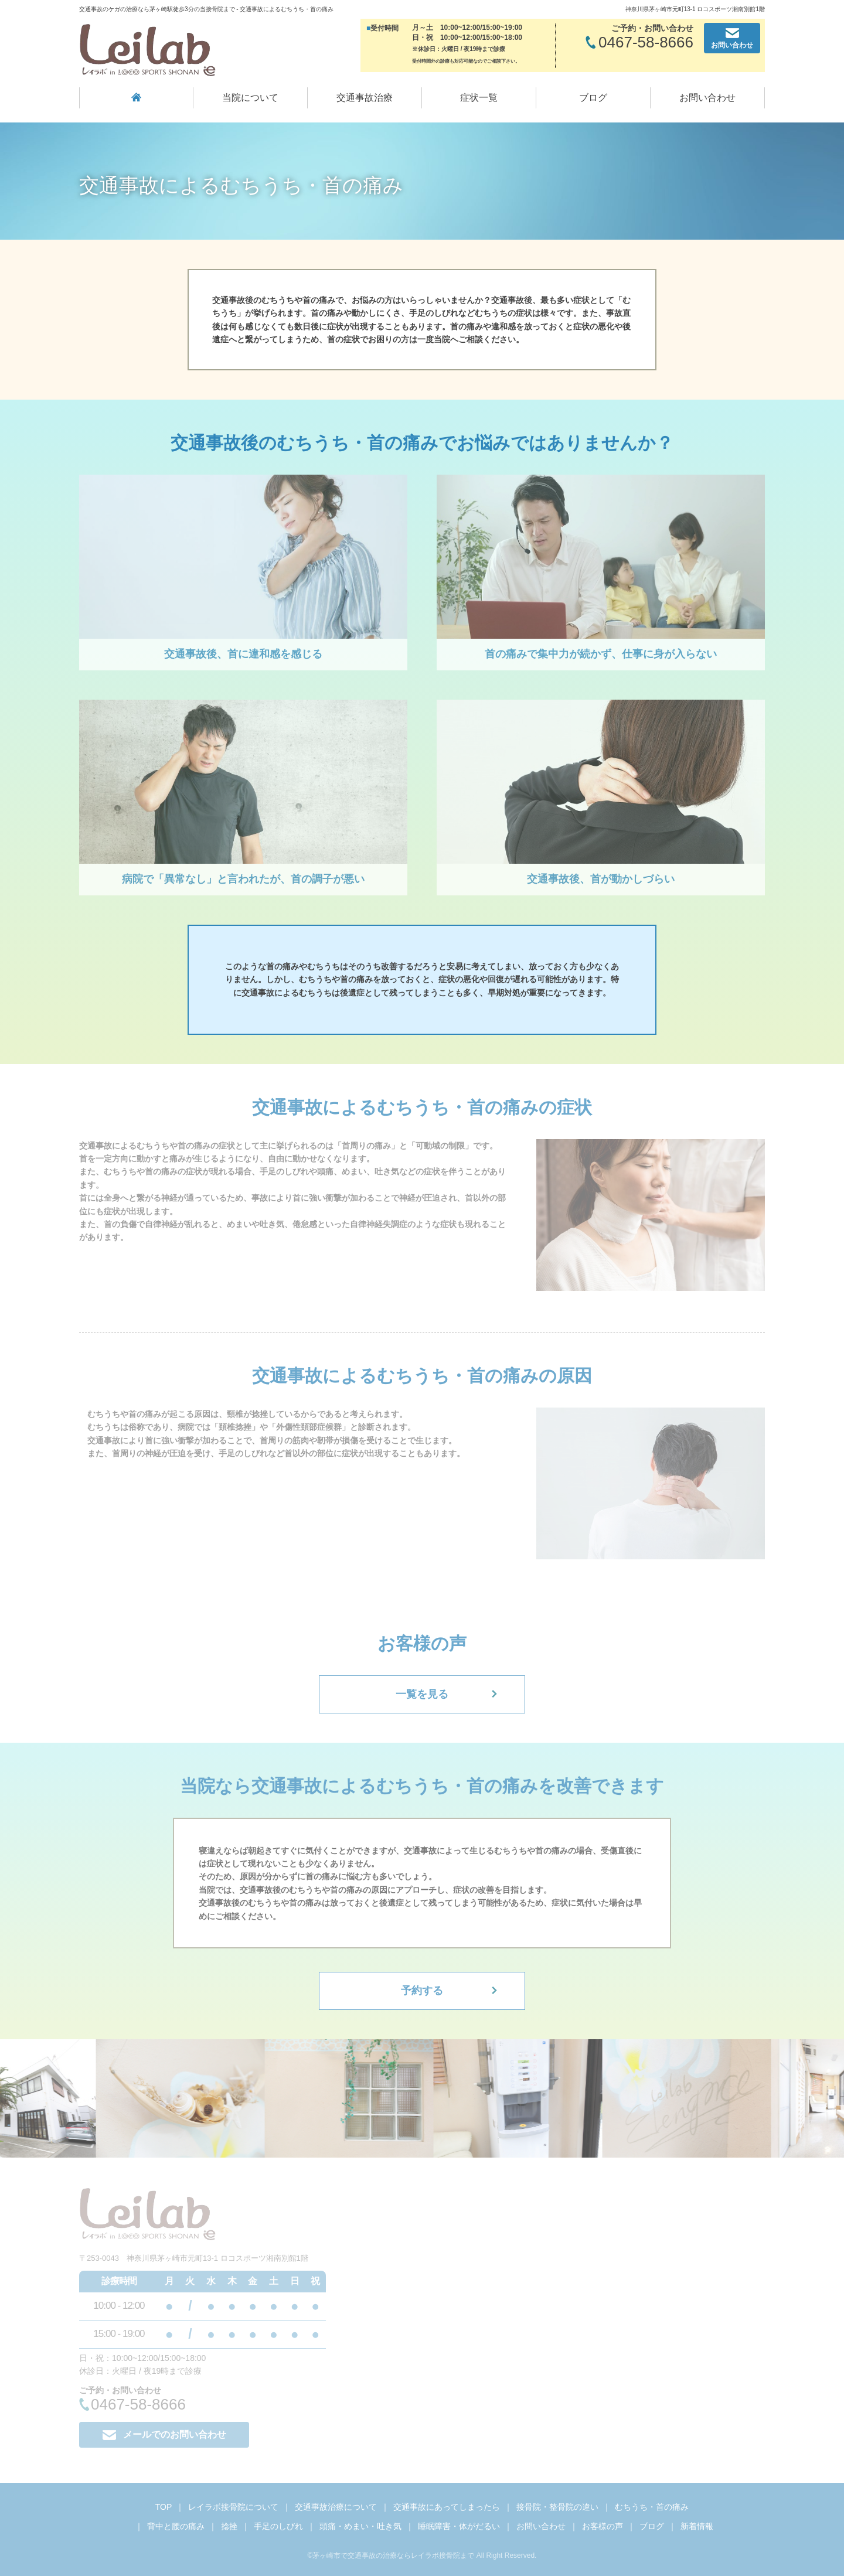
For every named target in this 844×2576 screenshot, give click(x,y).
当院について (250, 98)
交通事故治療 (364, 98)
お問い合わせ (707, 98)
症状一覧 (479, 98)
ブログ (593, 98)
